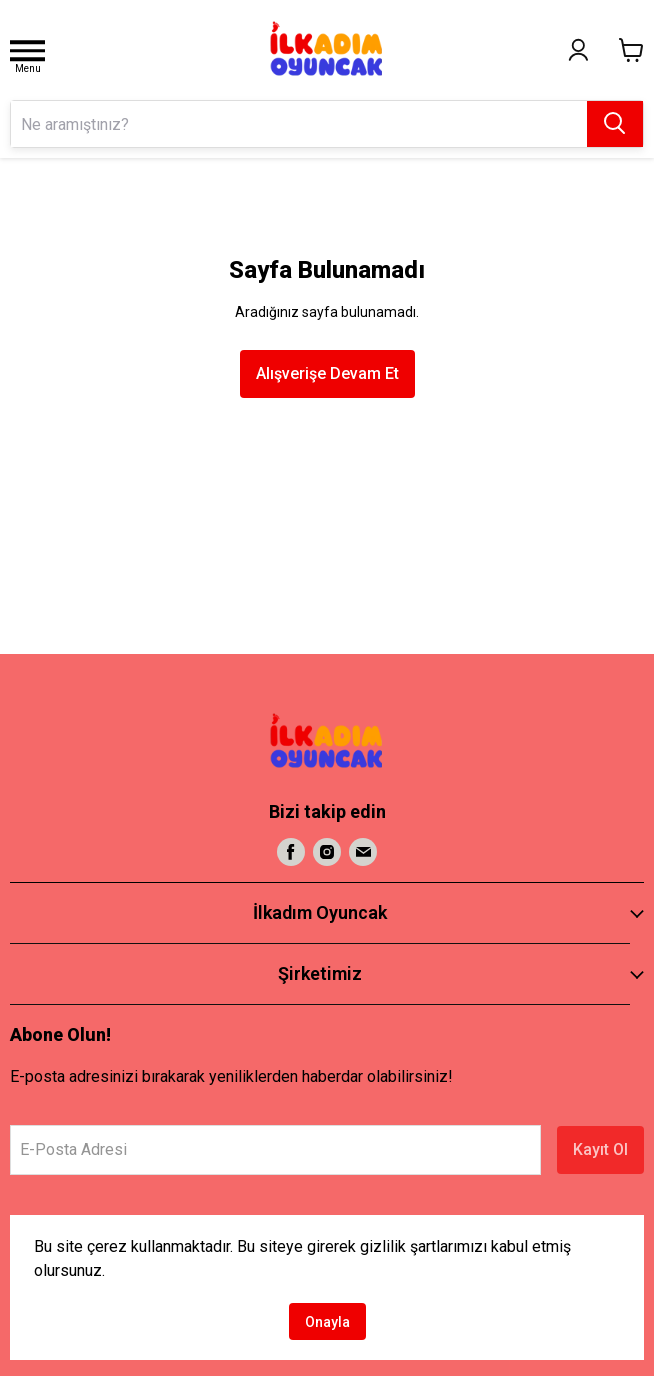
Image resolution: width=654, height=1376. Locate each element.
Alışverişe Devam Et (327, 373)
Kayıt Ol (600, 1149)
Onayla (327, 1322)
